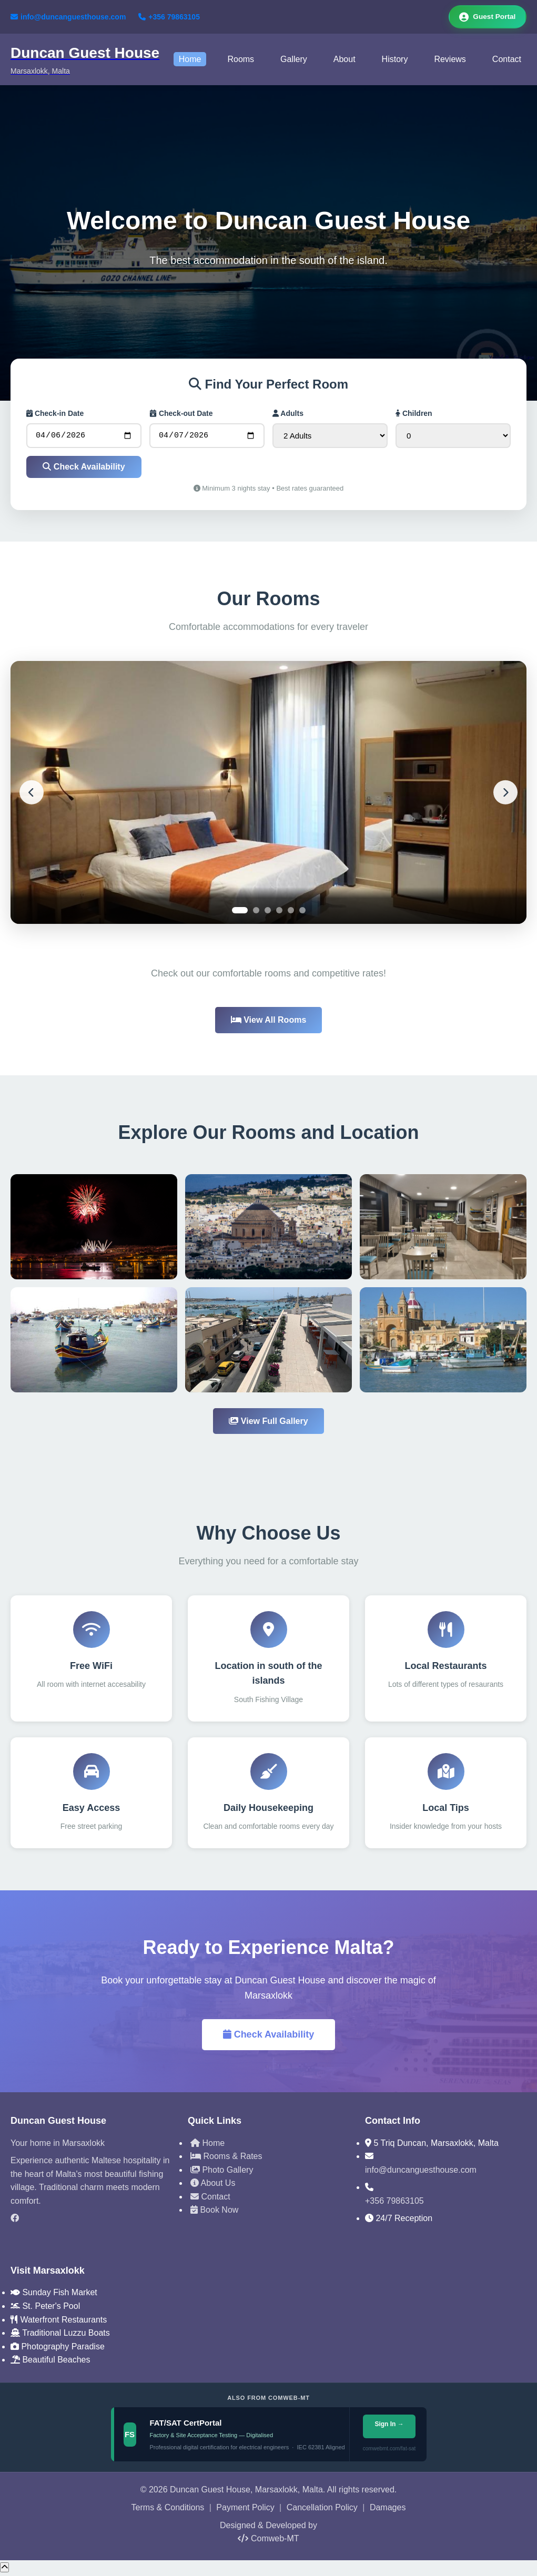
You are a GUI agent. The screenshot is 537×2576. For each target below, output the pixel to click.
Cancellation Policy (322, 2510)
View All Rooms (269, 1022)
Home (190, 60)
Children (414, 414)
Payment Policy (245, 2510)
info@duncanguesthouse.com (68, 17)
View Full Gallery (268, 1423)
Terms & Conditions (168, 2510)
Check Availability (84, 469)
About (344, 60)
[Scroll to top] (4, 2570)
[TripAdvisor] (91, 2239)
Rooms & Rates (226, 2158)
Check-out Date (181, 414)
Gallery (293, 60)
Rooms (240, 60)
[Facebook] (91, 2221)
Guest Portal (486, 17)
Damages (388, 2510)
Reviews (449, 60)
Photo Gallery (221, 2172)
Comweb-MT (268, 2541)
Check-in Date (55, 414)
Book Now (214, 2212)
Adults (287, 414)
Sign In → (388, 2426)
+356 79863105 (169, 17)
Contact (506, 60)
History (395, 60)
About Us (212, 2185)
